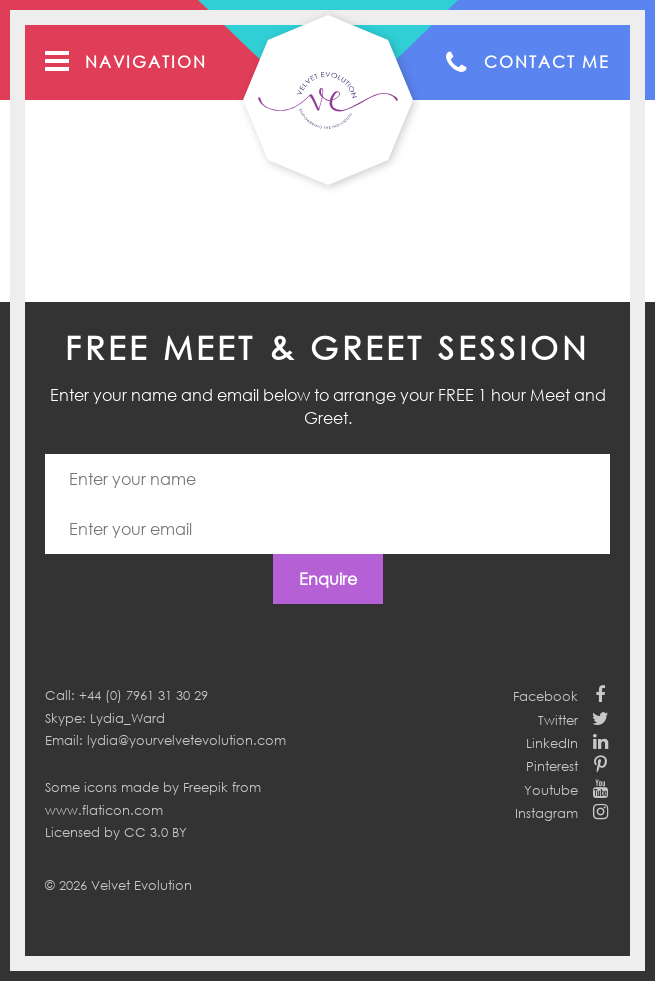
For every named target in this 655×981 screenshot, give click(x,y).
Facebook (545, 696)
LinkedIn (552, 743)
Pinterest (552, 766)
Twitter (558, 720)
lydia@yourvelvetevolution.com (186, 740)
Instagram (546, 813)
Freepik (205, 787)
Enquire (328, 579)
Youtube (551, 790)
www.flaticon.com (104, 810)
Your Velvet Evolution (328, 100)
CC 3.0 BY (155, 832)
